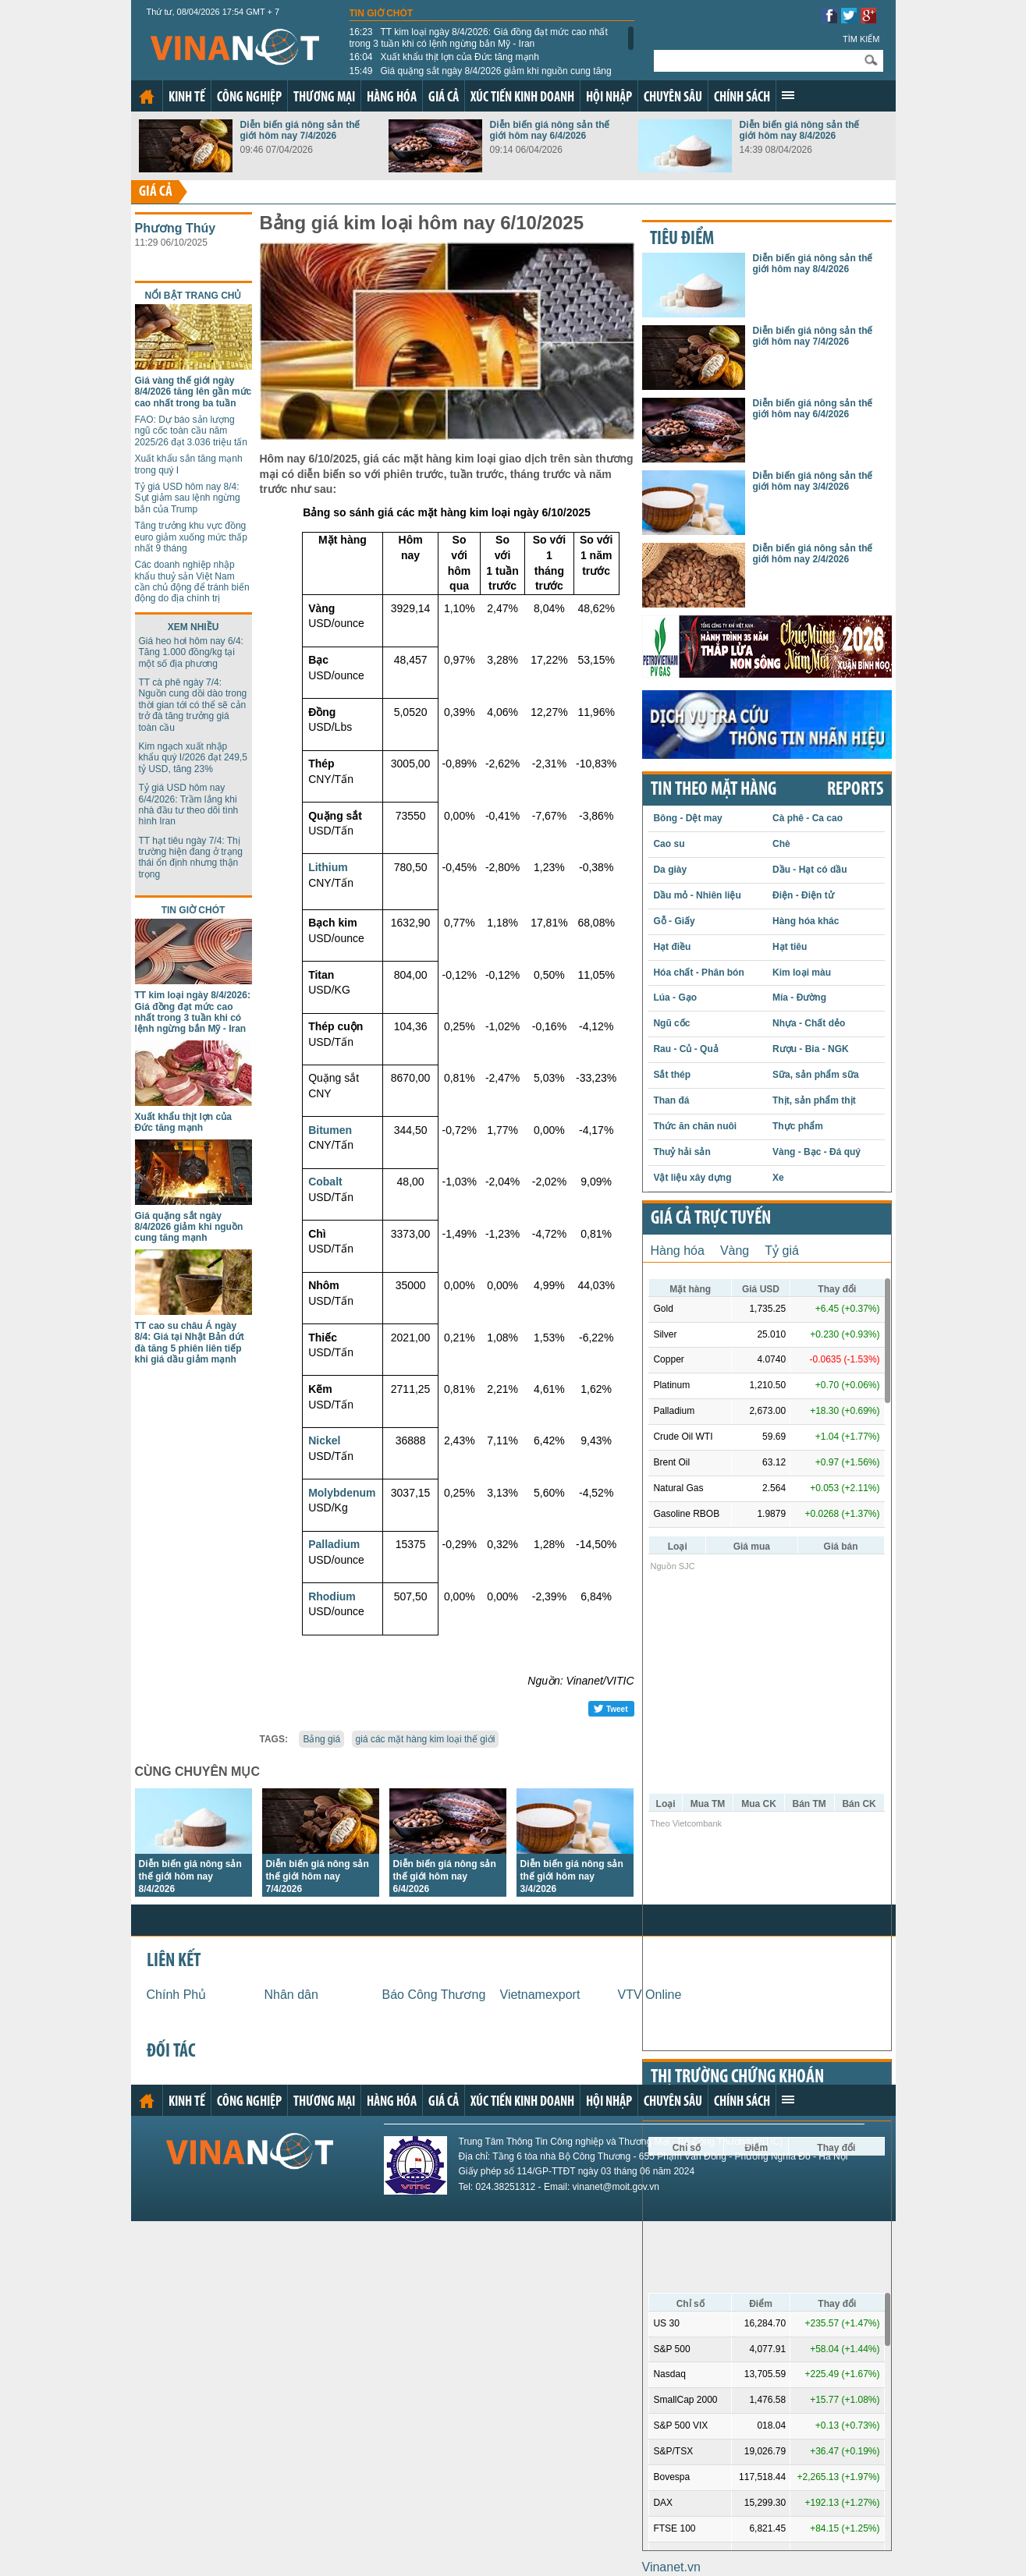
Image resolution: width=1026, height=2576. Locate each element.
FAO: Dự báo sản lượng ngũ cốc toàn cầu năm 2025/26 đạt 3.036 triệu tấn (191, 431)
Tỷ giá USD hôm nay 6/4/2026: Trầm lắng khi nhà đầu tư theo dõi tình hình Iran (189, 804)
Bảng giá (321, 1739)
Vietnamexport (540, 1994)
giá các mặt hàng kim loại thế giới (425, 1739)
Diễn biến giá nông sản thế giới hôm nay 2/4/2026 (813, 554)
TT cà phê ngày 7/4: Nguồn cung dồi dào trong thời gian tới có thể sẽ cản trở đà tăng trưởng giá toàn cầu (193, 705)
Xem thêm (788, 95)
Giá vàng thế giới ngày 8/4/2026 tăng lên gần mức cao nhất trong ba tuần (193, 392)
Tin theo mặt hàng (713, 790)
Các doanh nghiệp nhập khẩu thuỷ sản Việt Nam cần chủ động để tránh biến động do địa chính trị (192, 581)
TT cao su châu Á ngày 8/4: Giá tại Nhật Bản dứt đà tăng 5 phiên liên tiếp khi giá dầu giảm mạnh (189, 1342)
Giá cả (443, 97)
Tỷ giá (782, 1250)
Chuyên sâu (673, 97)
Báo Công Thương (434, 1994)
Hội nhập (609, 97)
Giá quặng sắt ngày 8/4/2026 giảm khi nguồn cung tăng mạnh (481, 76)
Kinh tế (187, 97)
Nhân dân (291, 1994)
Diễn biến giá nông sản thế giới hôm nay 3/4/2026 (571, 1876)
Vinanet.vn (671, 2567)
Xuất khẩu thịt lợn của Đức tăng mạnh (444, 56)
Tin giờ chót (382, 13)
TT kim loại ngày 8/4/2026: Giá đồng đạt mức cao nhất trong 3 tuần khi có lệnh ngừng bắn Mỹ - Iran (479, 37)
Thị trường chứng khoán (737, 2077)
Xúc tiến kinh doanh (522, 97)
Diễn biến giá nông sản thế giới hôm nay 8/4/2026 (800, 130)
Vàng (734, 1250)
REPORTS (855, 790)
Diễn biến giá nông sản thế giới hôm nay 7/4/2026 (300, 130)
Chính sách (742, 97)
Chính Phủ (177, 1994)
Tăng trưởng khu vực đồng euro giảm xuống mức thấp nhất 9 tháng (191, 537)
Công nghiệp (249, 97)
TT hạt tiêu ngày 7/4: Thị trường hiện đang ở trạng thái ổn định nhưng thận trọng (191, 857)
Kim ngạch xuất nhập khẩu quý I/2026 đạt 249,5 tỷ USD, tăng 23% (193, 757)
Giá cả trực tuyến (711, 1219)
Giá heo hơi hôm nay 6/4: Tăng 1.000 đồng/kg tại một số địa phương (191, 652)
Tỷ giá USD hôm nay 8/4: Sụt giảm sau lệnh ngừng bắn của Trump (187, 498)
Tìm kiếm (861, 39)
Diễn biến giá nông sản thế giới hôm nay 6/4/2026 (550, 130)
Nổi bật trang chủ (193, 295)
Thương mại (324, 97)
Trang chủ (146, 97)
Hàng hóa (392, 97)
